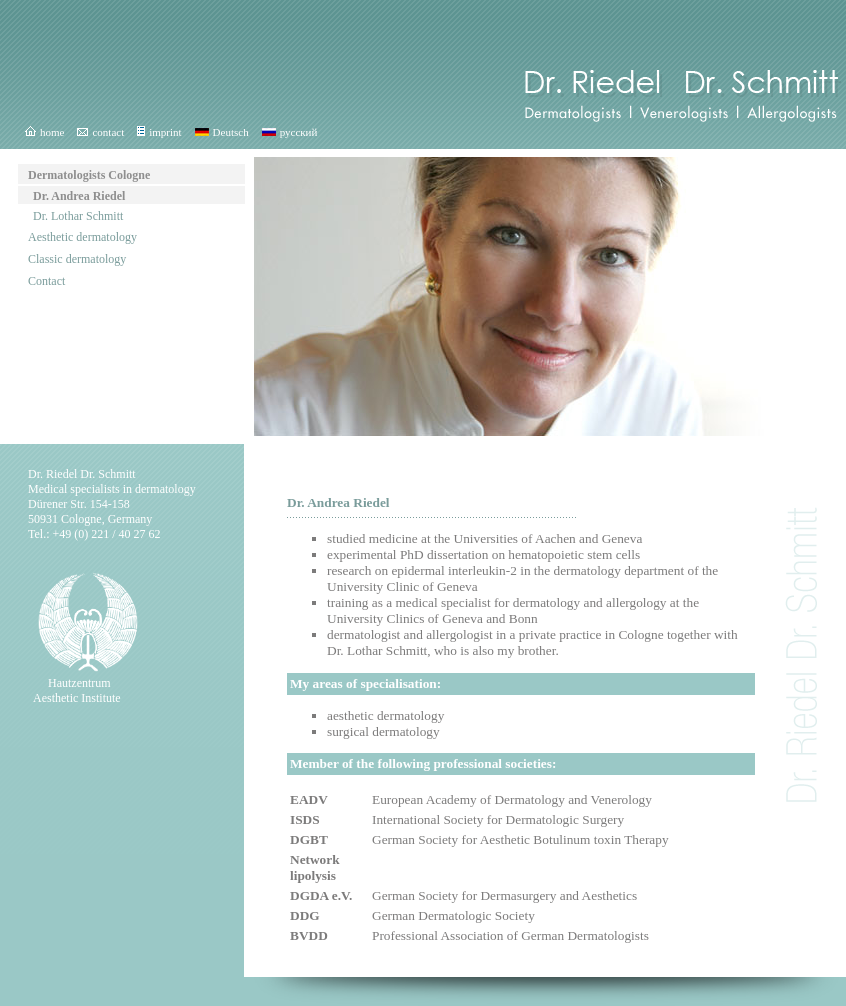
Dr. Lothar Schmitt (78, 216)
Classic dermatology (77, 259)
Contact (46, 281)
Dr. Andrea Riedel (79, 196)
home (44, 132)
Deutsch (222, 132)
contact (100, 132)
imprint (159, 132)
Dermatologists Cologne (89, 175)
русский (290, 132)
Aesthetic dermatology (82, 237)
